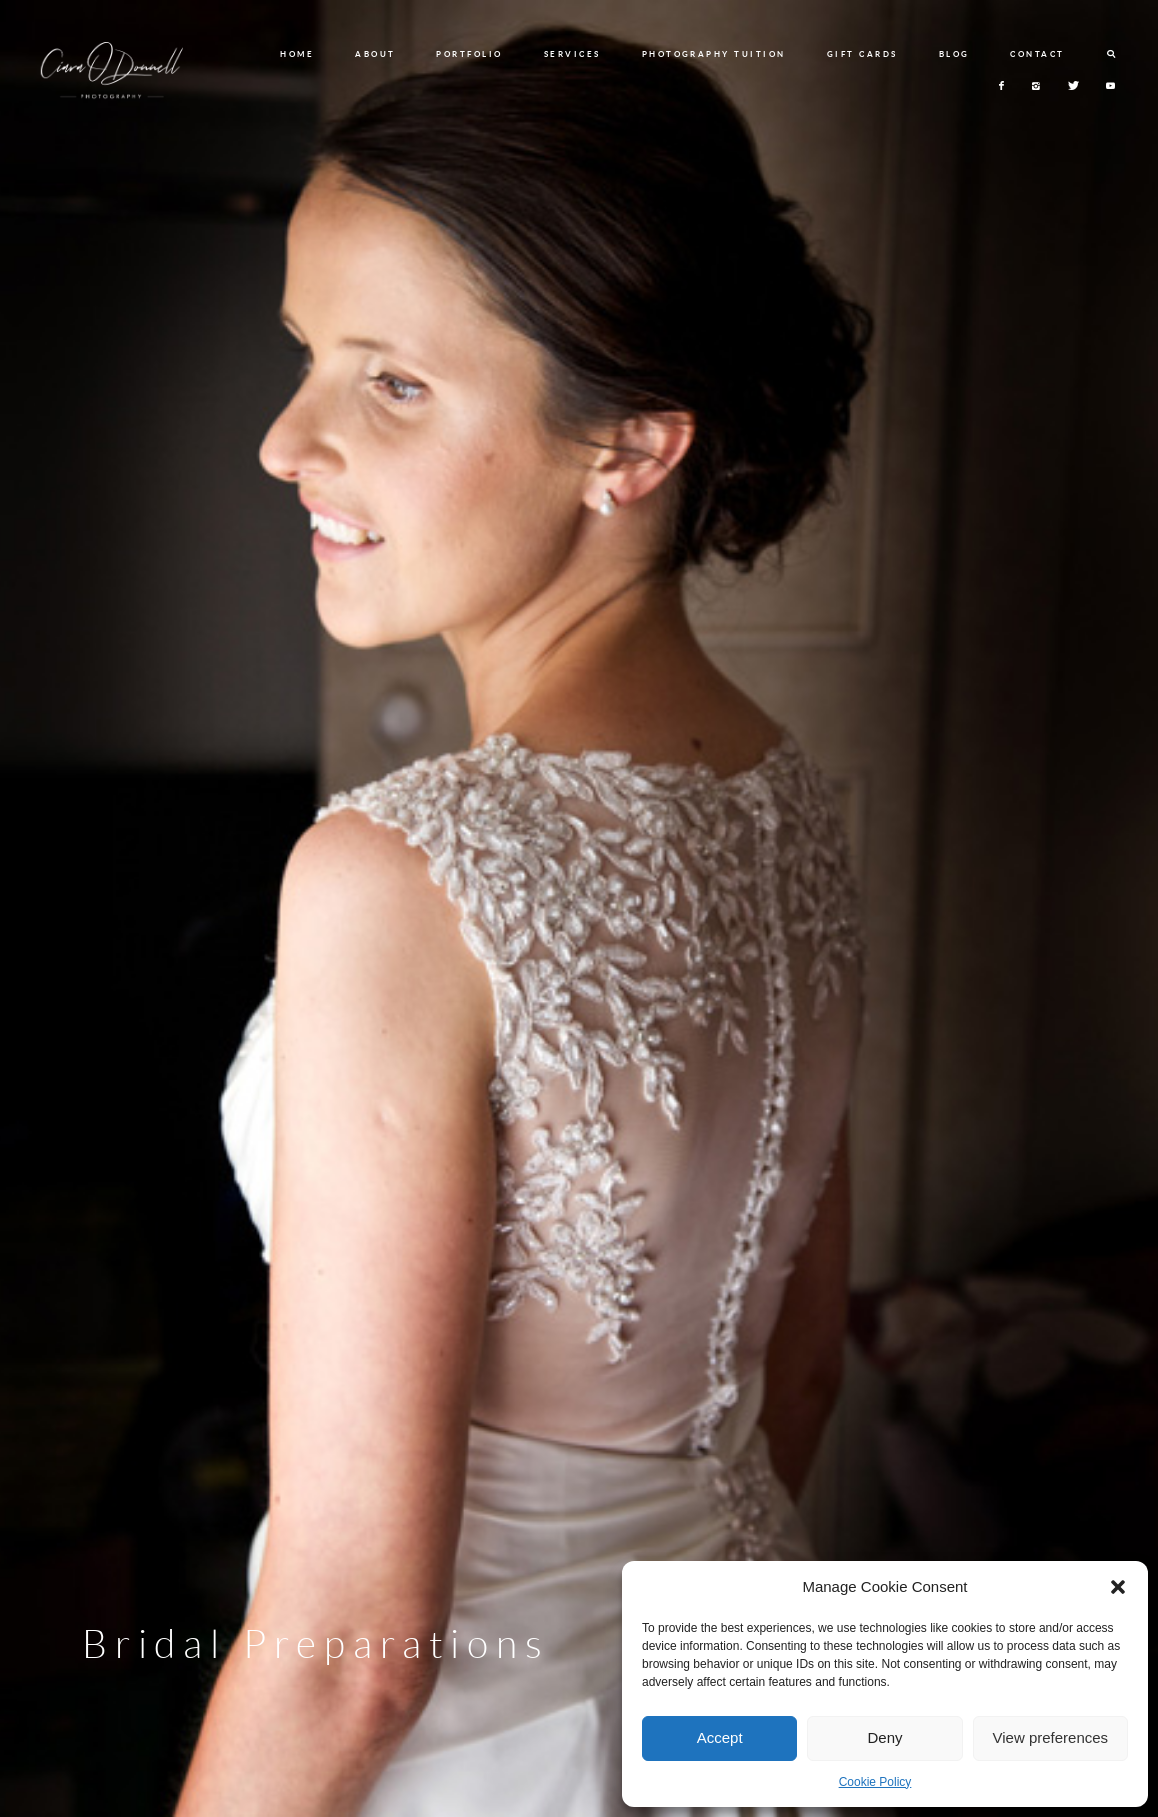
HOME (297, 54)
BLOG (954, 54)
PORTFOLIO (469, 54)
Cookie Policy (875, 1782)
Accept (720, 1737)
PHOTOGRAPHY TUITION (714, 54)
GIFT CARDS (862, 54)
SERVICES (572, 54)
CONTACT (1037, 54)
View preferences (1051, 1737)
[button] (1118, 1587)
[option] (579, 908)
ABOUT (375, 54)
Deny (884, 1737)
